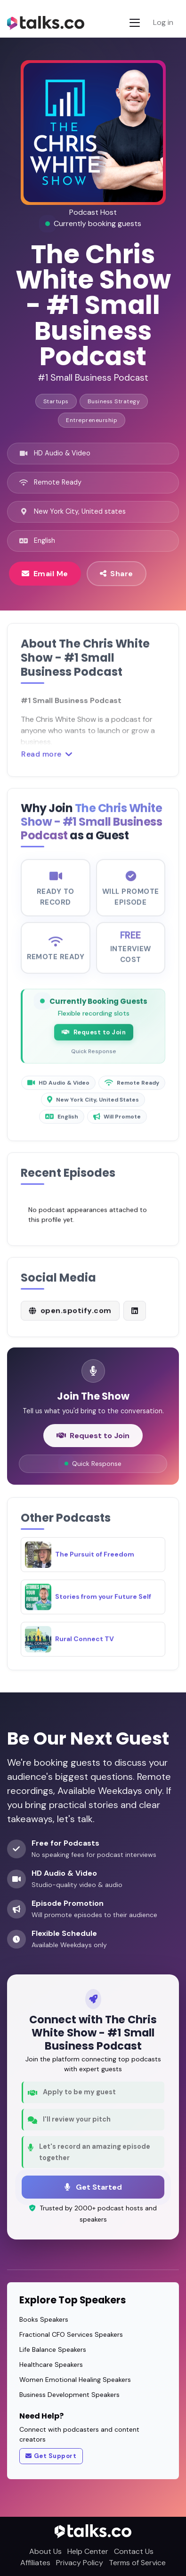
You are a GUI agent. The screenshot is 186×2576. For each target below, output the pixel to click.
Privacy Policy (79, 2563)
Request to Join (94, 1040)
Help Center (87, 2551)
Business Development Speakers (69, 2394)
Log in (163, 22)
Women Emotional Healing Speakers (75, 2379)
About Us (45, 2551)
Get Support (50, 2456)
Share (116, 573)
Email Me (45, 573)
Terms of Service (137, 2563)
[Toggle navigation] (134, 22)
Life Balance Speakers (52, 2349)
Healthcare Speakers (51, 2364)
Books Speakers (43, 2319)
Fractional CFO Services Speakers (71, 2334)
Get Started (93, 2186)
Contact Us (134, 2551)
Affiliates (35, 2563)
